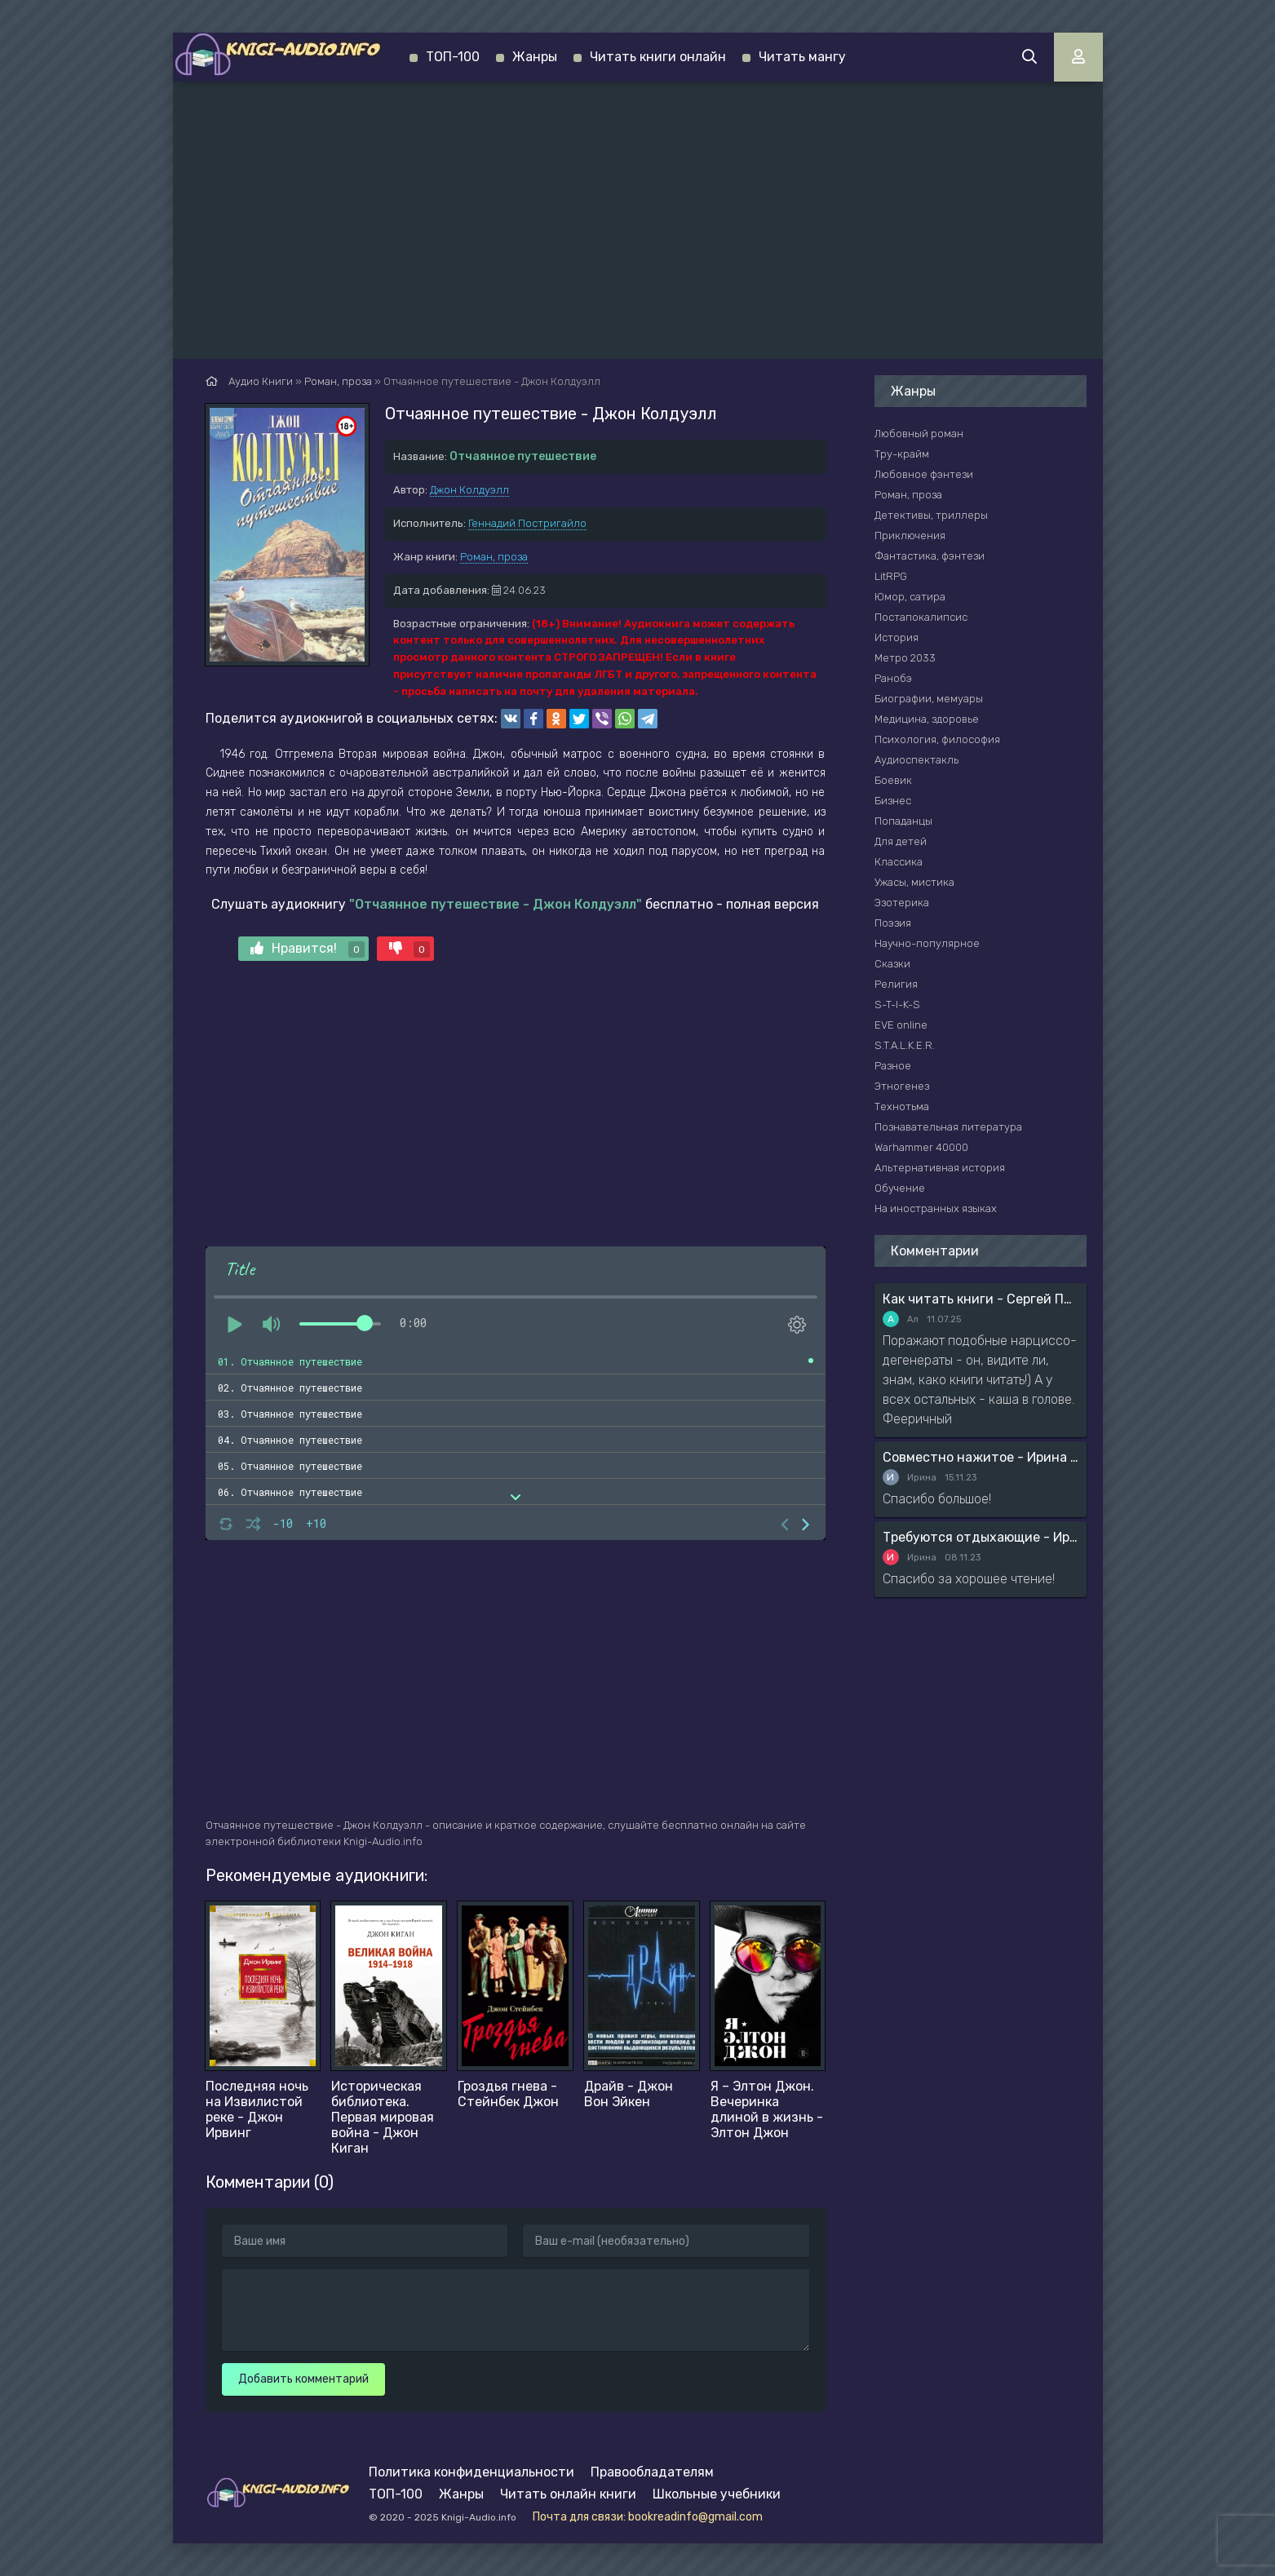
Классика (898, 862)
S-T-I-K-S (897, 1004)
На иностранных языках (935, 1208)
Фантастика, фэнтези (929, 556)
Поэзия (892, 923)
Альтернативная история (939, 1168)
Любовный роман (918, 433)
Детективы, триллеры (931, 515)
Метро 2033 (905, 658)
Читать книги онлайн (658, 56)
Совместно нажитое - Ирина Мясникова (980, 1457)
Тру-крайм (901, 454)
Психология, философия (937, 739)
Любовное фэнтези (923, 474)
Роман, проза (494, 557)
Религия (896, 984)
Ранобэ (893, 678)
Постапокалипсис (920, 617)
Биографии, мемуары (928, 699)
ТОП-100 (453, 56)
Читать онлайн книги (568, 2494)
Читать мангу (802, 56)
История (896, 637)
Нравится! (307, 949)
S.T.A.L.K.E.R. (904, 1045)
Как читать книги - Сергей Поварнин (980, 1299)
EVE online (900, 1025)
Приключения (909, 535)
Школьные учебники (717, 2494)
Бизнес (892, 800)
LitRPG (890, 576)
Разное (892, 1066)
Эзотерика (901, 902)
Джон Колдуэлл (469, 490)
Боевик (893, 780)
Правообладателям (652, 2472)
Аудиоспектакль (916, 760)
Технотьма (901, 1106)
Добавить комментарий (303, 2379)
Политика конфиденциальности (471, 2472)
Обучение (899, 1188)
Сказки (892, 964)
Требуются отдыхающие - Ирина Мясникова (980, 1537)
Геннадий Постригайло (527, 523)
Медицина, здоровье (926, 719)
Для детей (900, 841)
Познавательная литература (948, 1127)
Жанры (534, 56)
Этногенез (901, 1086)
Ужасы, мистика (914, 882)
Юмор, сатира (909, 597)
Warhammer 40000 (921, 1147)
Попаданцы (903, 821)
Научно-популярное (927, 943)
